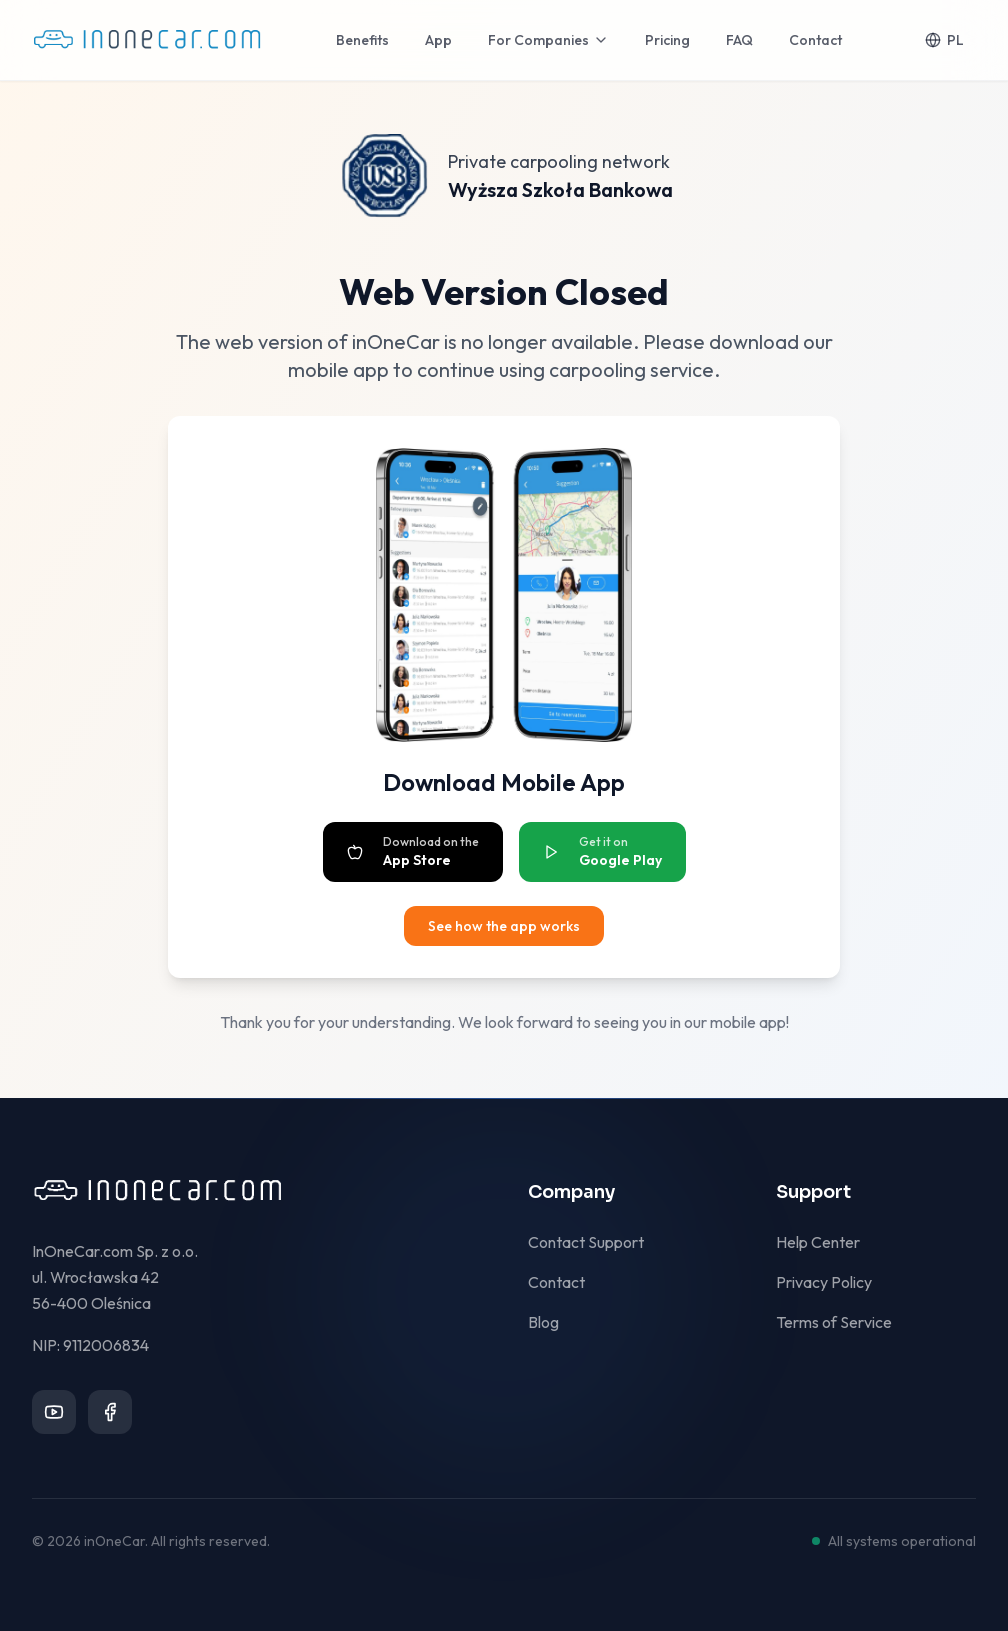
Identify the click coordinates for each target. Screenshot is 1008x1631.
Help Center (826, 1242)
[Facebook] (110, 1412)
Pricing (667, 40)
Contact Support (594, 1242)
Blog (551, 1322)
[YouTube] (54, 1412)
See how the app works (504, 926)
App (438, 40)
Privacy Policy (832, 1282)
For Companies (548, 40)
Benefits (362, 40)
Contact (815, 40)
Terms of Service (842, 1322)
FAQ (739, 40)
